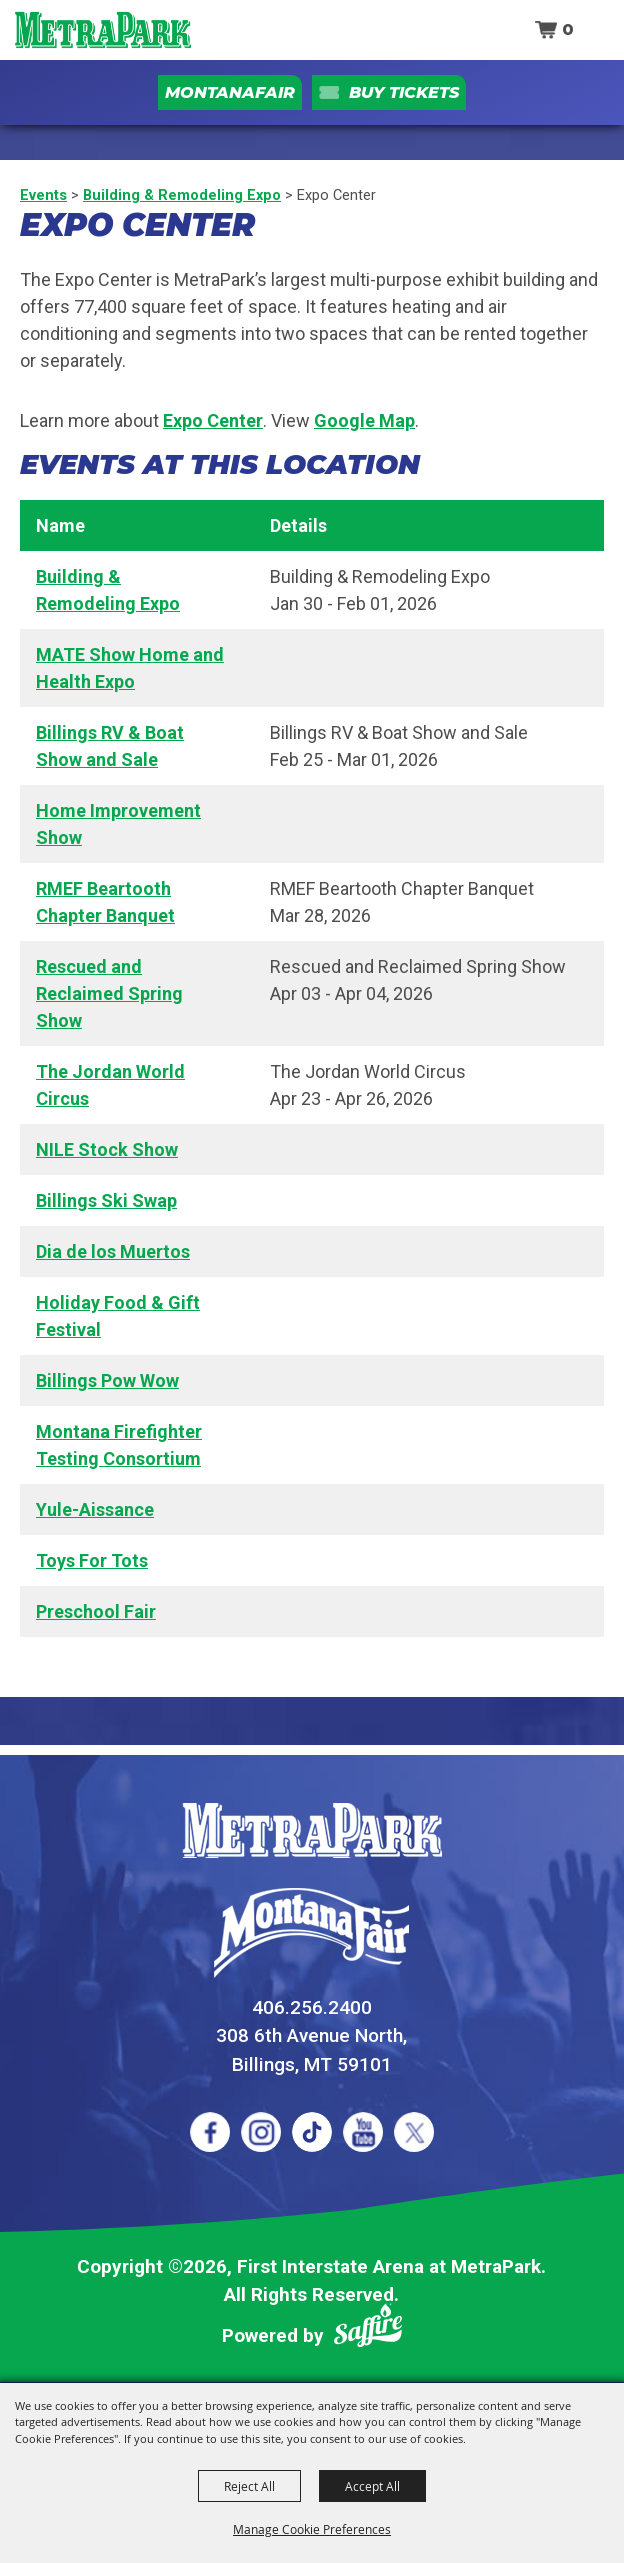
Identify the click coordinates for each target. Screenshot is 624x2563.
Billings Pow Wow (107, 1380)
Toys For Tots (92, 1560)
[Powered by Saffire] (368, 2329)
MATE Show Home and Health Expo (130, 668)
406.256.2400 (312, 2007)
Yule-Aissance (95, 1509)
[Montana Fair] (311, 1933)
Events (43, 195)
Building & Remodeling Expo (182, 195)
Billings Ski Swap (106, 1200)
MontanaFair (230, 92)
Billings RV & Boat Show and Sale (110, 746)
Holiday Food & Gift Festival (118, 1316)
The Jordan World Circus (110, 1085)
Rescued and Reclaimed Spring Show (109, 993)
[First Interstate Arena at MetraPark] (102, 30)
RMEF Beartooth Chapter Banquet (105, 902)
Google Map (364, 420)
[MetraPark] (312, 1830)
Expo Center (213, 420)
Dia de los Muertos (113, 1251)
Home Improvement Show (118, 824)
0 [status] (568, 29)
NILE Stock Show (107, 1149)
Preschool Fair (96, 1611)
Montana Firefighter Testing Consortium (119, 1445)
